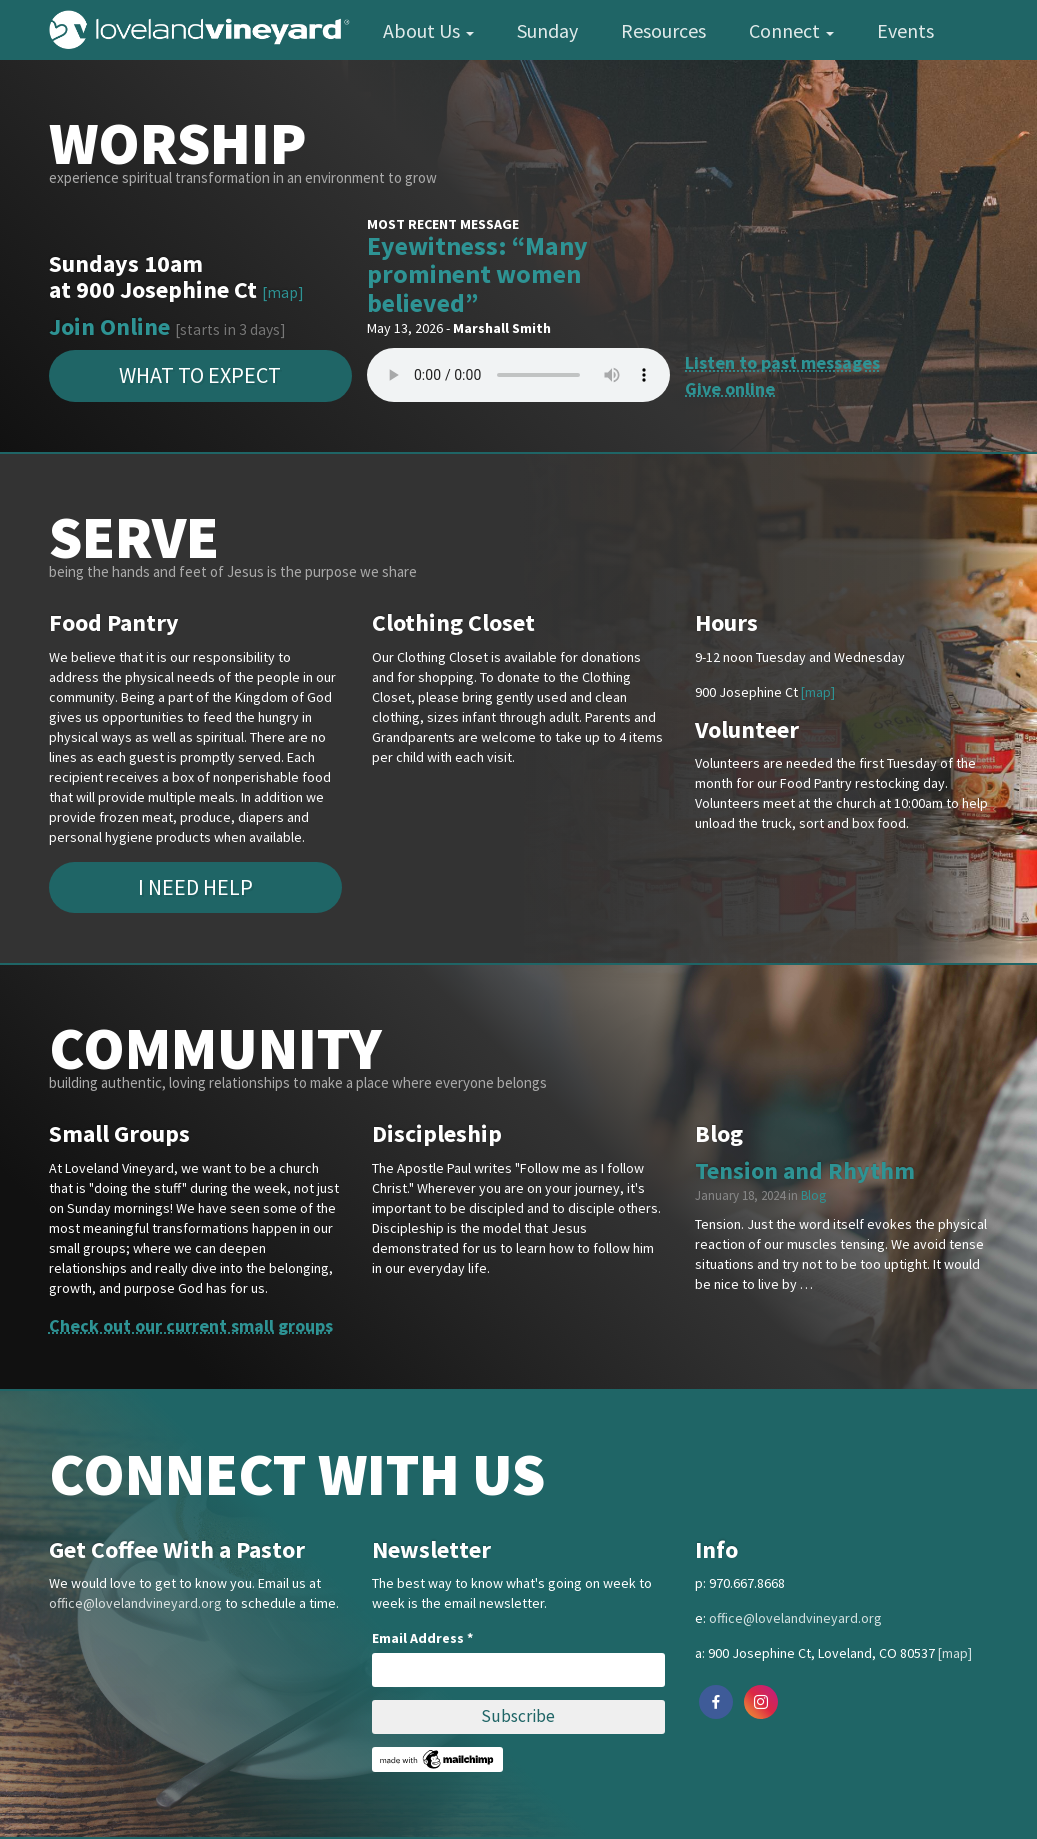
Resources (663, 30)
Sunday (547, 30)
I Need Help (195, 887)
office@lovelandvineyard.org (135, 1603)
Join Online (109, 326)
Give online (730, 388)
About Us (428, 30)
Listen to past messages (782, 362)
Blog (813, 1195)
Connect (791, 30)
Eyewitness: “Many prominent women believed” (477, 274)
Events (905, 30)
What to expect (200, 375)
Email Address (422, 1638)
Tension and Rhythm (805, 1170)
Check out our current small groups (191, 1325)
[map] (283, 292)
